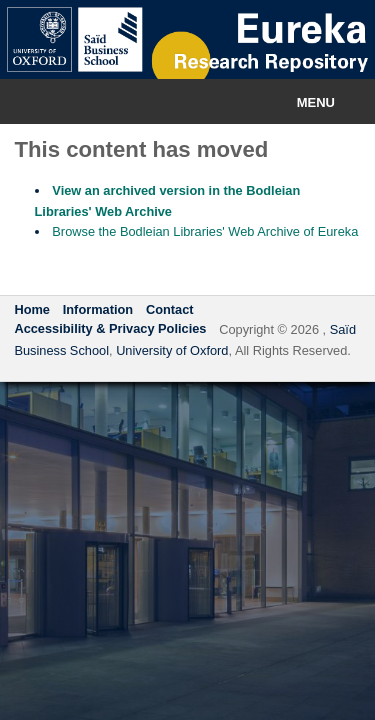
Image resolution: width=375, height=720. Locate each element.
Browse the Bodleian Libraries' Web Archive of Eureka (205, 231)
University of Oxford (172, 350)
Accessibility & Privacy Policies (110, 328)
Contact (170, 309)
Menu (316, 102)
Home (32, 309)
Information (98, 309)
